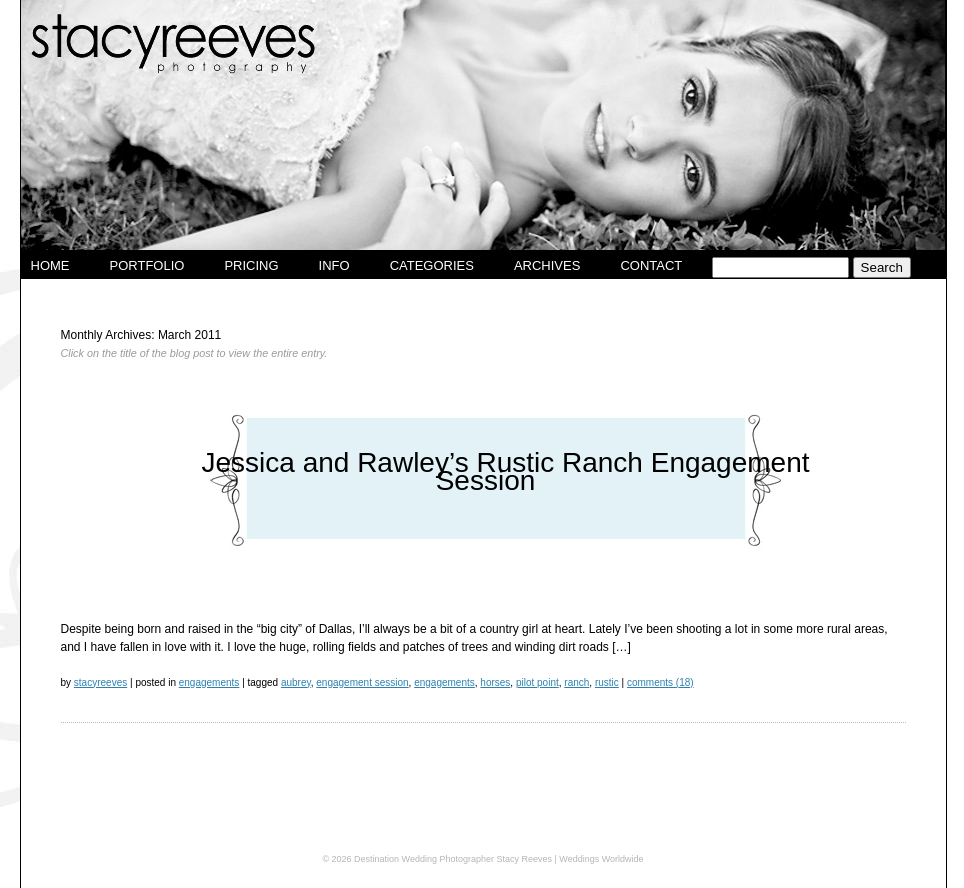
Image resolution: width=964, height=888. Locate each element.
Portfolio (147, 265)
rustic (607, 682)
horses (495, 682)
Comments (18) (660, 682)
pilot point (537, 682)
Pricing (251, 265)
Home (50, 265)
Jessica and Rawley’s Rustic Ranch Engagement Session (505, 471)
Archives (547, 265)
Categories (432, 265)
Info (334, 265)
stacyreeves (100, 682)
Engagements (209, 682)
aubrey (296, 682)
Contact (651, 265)
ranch (576, 682)
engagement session (362, 682)
